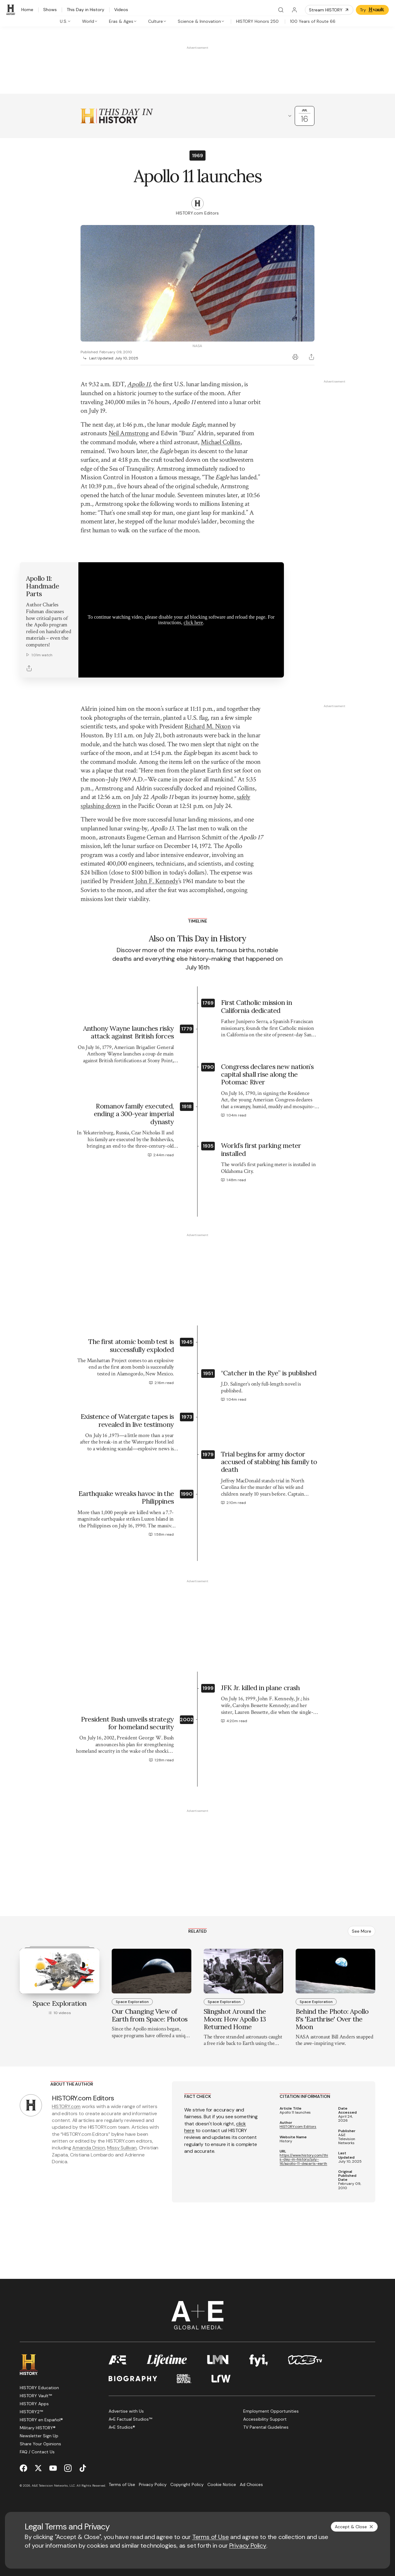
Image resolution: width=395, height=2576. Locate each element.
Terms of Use (210, 2537)
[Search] (281, 10)
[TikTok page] (82, 2468)
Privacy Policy (247, 2545)
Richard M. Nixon (208, 726)
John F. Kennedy (156, 881)
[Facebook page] (23, 2468)
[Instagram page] (68, 2468)
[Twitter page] (38, 2468)
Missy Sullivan (122, 2147)
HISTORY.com (66, 2106)
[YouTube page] (53, 2468)
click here (193, 622)
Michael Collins (220, 442)
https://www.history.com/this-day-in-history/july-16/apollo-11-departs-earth (304, 2159)
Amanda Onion (88, 2147)
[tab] (65, 21)
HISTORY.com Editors (298, 2127)
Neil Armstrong (129, 433)
